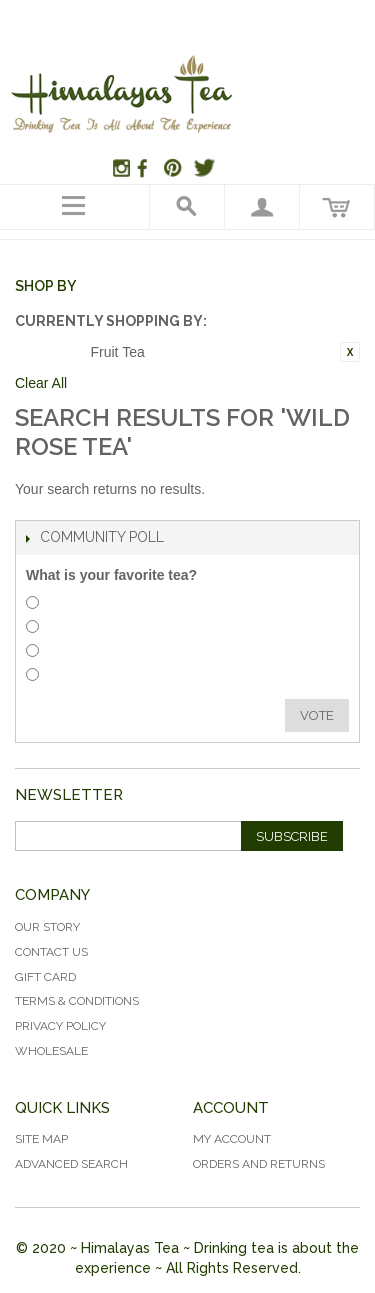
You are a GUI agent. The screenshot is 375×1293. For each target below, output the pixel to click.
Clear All (41, 383)
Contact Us (51, 952)
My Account (232, 1139)
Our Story (47, 927)
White (69, 653)
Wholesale (51, 1051)
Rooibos (75, 629)
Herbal (70, 605)
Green (69, 677)
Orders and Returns (259, 1164)
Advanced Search (71, 1164)
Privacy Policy (60, 1026)
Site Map (41, 1139)
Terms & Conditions (77, 1001)
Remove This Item (350, 352)
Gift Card (45, 977)
